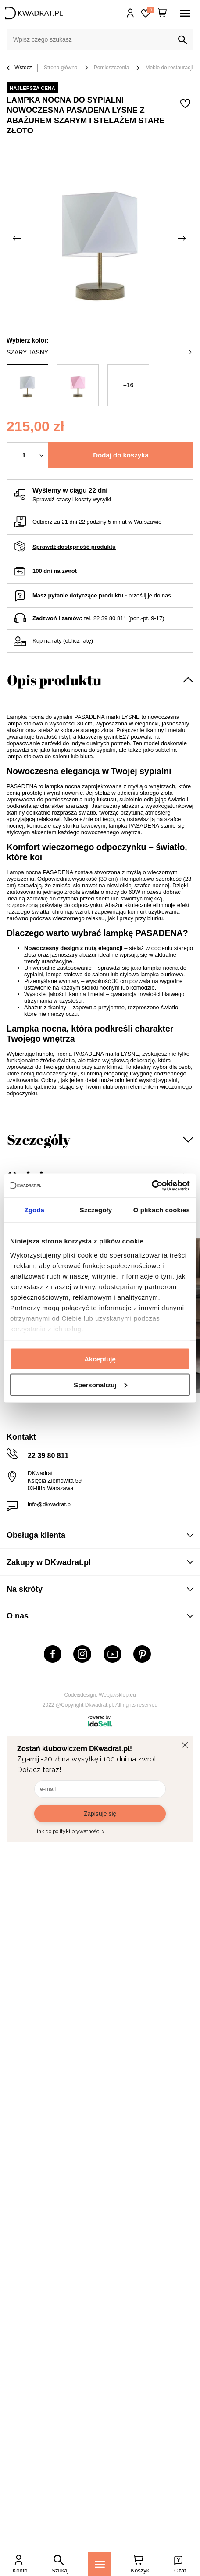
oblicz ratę (78, 640)
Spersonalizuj (100, 1384)
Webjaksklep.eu (117, 1695)
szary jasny (99, 352)
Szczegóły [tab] (96, 1210)
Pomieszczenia (111, 67)
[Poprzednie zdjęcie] (18, 238)
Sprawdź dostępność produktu (74, 546)
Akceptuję (100, 1359)
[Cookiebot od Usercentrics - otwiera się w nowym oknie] (151, 1185)
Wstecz (19, 68)
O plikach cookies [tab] (161, 1210)
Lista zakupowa (150, 10)
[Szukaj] (182, 40)
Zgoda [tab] (34, 1210)
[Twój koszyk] (162, 13)
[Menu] (99, 2564)
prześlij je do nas (150, 595)
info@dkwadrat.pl (50, 1504)
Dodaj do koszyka (121, 455)
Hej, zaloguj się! (130, 13)
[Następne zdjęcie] (182, 238)
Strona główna (61, 67)
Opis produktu (54, 679)
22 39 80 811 (110, 618)
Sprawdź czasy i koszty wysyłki (71, 499)
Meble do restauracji (169, 67)
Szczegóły (38, 1139)
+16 (128, 385)
